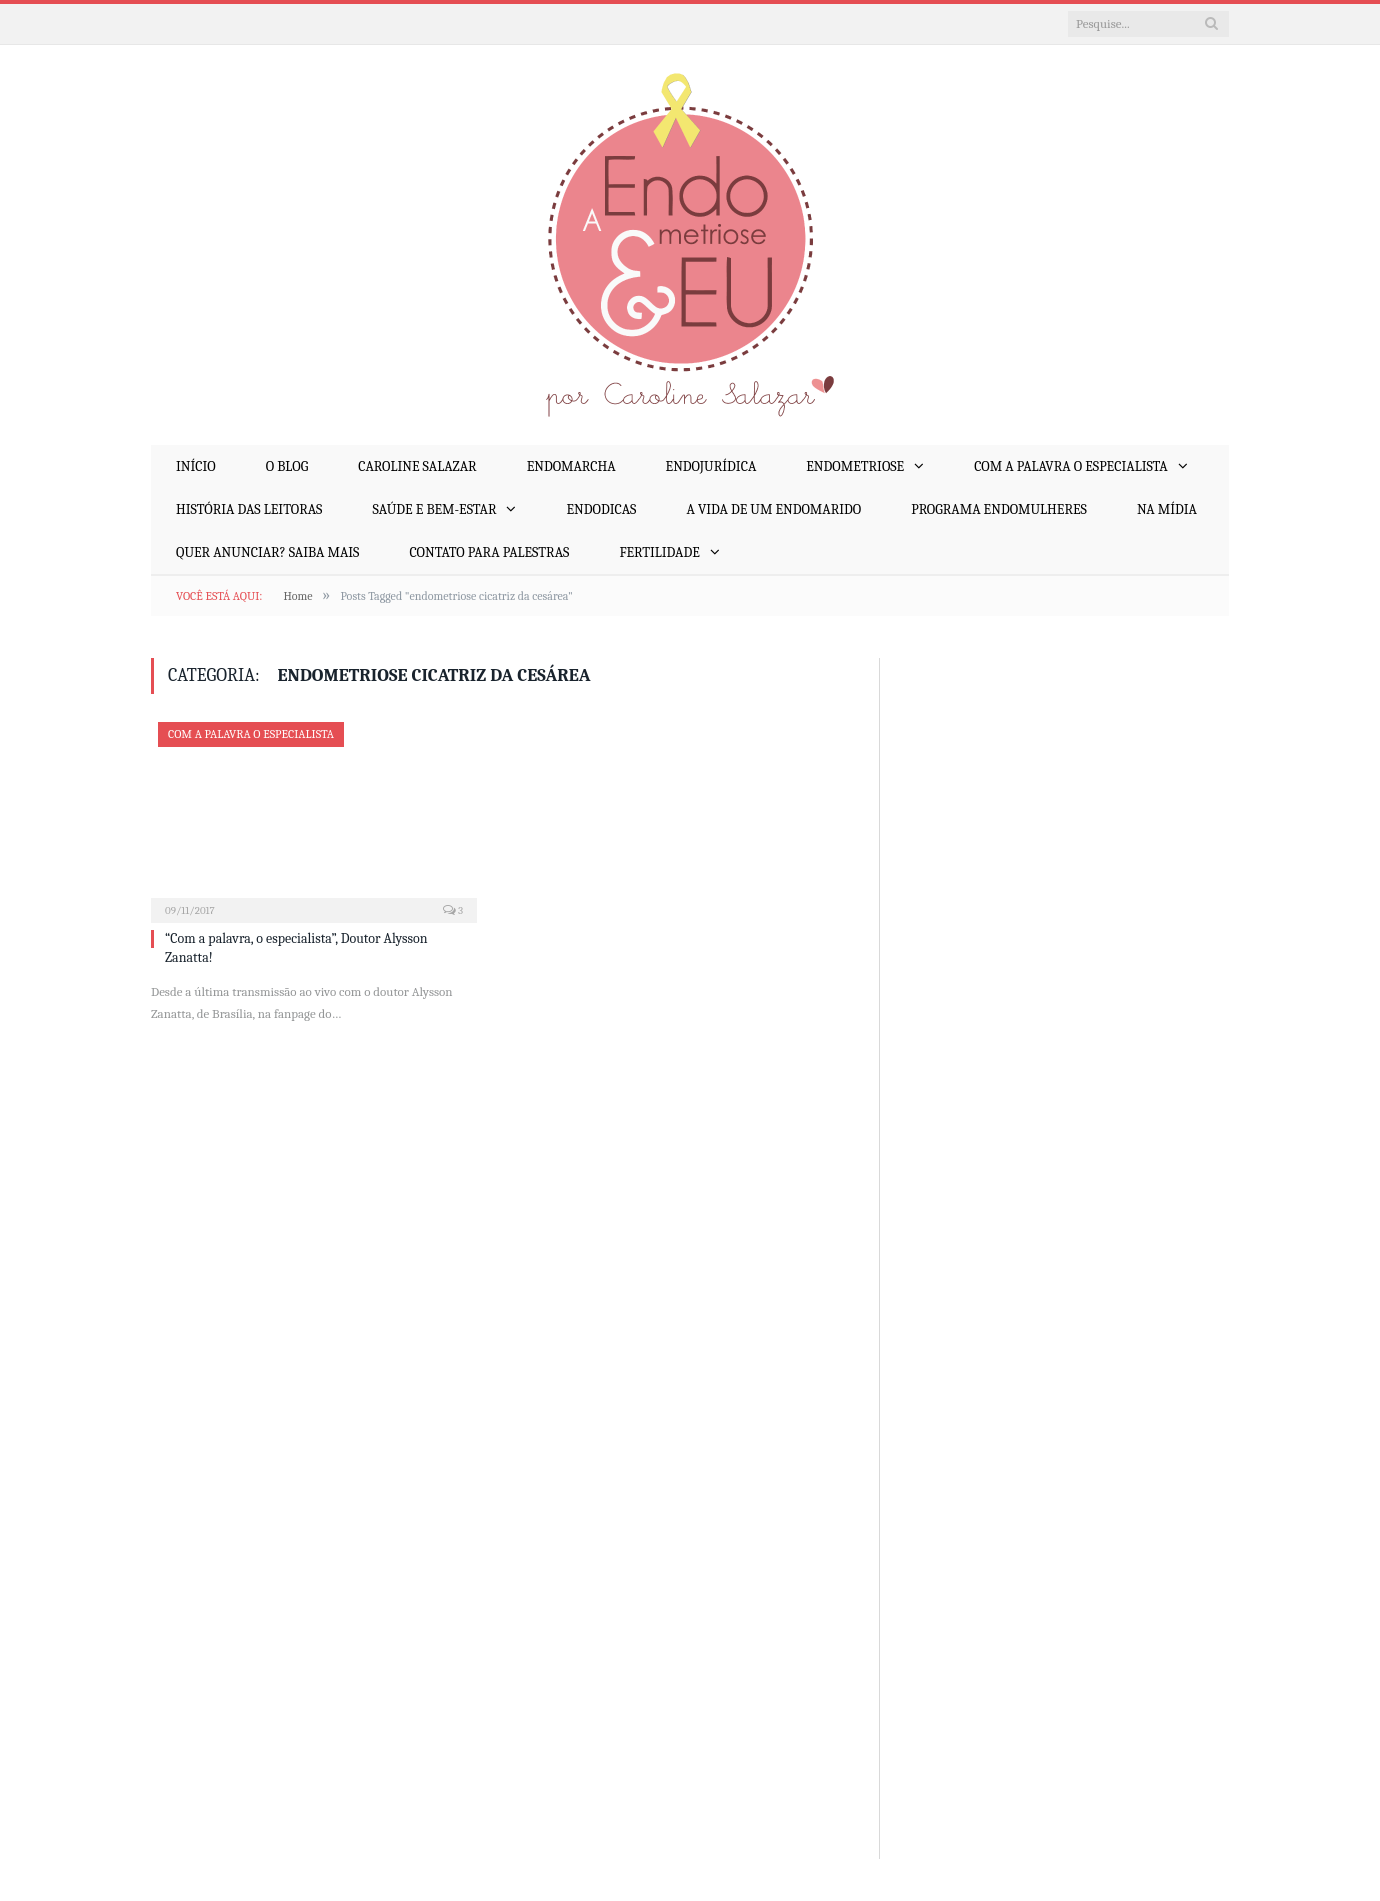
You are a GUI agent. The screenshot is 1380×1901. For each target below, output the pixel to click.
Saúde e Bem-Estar (434, 509)
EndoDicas (601, 509)
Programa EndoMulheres (999, 509)
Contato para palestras (489, 552)
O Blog (287, 466)
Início (196, 466)
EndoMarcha (571, 466)
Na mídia (1167, 509)
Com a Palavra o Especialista (1071, 466)
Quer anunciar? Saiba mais (267, 552)
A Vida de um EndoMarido (773, 509)
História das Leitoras (249, 509)
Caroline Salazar (417, 466)
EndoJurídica (711, 466)
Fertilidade (659, 552)
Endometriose (855, 466)
